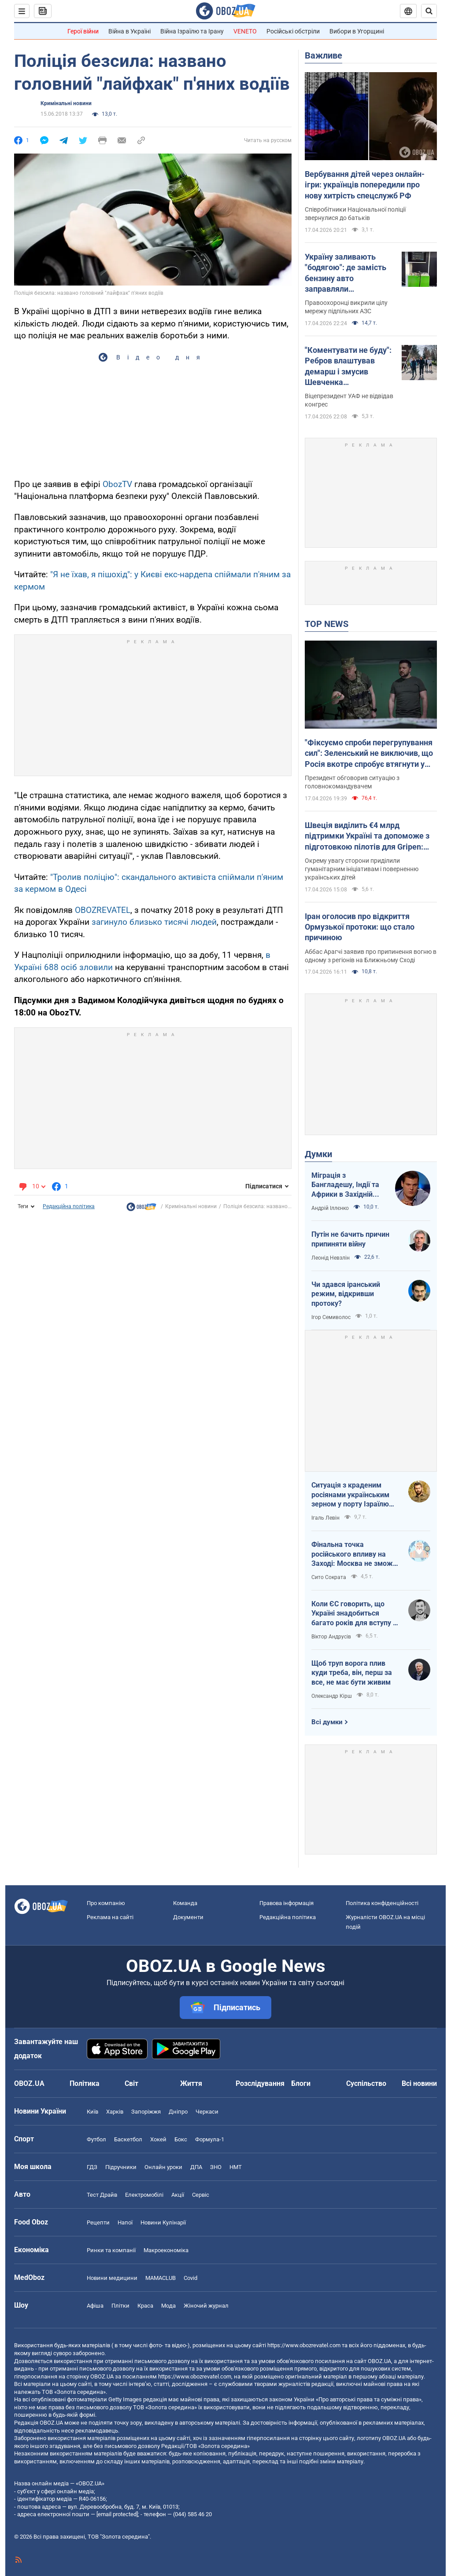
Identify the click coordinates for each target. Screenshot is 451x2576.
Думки (318, 1154)
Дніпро (178, 2111)
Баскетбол (128, 2139)
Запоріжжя (146, 2111)
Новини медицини (112, 2278)
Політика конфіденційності (382, 1903)
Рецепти (98, 2222)
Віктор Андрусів (331, 1637)
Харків (114, 2111)
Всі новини (419, 2083)
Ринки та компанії (111, 2250)
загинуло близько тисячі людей (154, 922)
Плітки (120, 2305)
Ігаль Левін (325, 1518)
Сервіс (200, 2194)
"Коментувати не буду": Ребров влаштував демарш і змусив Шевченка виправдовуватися (348, 366)
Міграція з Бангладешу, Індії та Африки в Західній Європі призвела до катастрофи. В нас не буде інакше (346, 1185)
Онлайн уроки (163, 2167)
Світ (131, 2083)
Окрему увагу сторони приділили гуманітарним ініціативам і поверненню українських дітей (361, 869)
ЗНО (216, 2167)
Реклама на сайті (110, 1917)
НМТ (235, 2167)
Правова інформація (286, 1903)
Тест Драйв (102, 2194)
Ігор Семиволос (331, 1317)
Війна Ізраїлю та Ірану (192, 31)
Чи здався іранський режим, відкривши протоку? (345, 1294)
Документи (188, 1917)
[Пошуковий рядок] (428, 11)
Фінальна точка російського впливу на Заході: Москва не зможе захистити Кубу (354, 1554)
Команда (185, 1903)
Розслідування (260, 2083)
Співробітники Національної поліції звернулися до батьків (355, 213)
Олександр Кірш (331, 1696)
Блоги (301, 2083)
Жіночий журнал (206, 2305)
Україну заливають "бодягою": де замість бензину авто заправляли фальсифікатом (345, 273)
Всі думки (327, 1722)
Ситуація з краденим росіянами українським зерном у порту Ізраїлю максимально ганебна (350, 1495)
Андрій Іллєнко (330, 1208)
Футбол (96, 2139)
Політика (85, 2083)
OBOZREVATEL (102, 910)
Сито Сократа (328, 1577)
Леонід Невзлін (330, 1258)
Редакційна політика (69, 1206)
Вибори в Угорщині (356, 31)
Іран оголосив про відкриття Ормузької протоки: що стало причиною (359, 927)
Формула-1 (209, 2139)
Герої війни (83, 31)
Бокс (180, 2139)
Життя (191, 2083)
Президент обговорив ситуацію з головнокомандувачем (352, 782)
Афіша (95, 2305)
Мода (168, 2305)
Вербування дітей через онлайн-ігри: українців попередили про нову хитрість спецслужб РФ (365, 184)
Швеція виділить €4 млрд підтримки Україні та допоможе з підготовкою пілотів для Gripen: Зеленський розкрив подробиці (367, 836)
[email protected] (117, 2514)
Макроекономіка (166, 2250)
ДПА (196, 2167)
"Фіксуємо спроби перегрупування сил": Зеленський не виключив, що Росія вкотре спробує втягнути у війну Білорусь (369, 754)
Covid (190, 2278)
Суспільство (366, 2083)
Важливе (323, 55)
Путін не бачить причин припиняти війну (350, 1239)
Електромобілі (144, 2194)
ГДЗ (92, 2167)
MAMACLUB (160, 2278)
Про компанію (106, 1903)
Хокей (158, 2139)
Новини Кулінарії (163, 2222)
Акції (177, 2194)
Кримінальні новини (66, 103)
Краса (145, 2305)
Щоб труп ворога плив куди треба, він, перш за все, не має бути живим (351, 1672)
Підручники (121, 2167)
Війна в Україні (129, 31)
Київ (92, 2111)
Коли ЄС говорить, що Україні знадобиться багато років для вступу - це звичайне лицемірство (354, 1614)
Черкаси (207, 2111)
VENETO (245, 31)
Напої (125, 2222)
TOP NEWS (326, 624)
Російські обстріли (293, 31)
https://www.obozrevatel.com (303, 2345)
